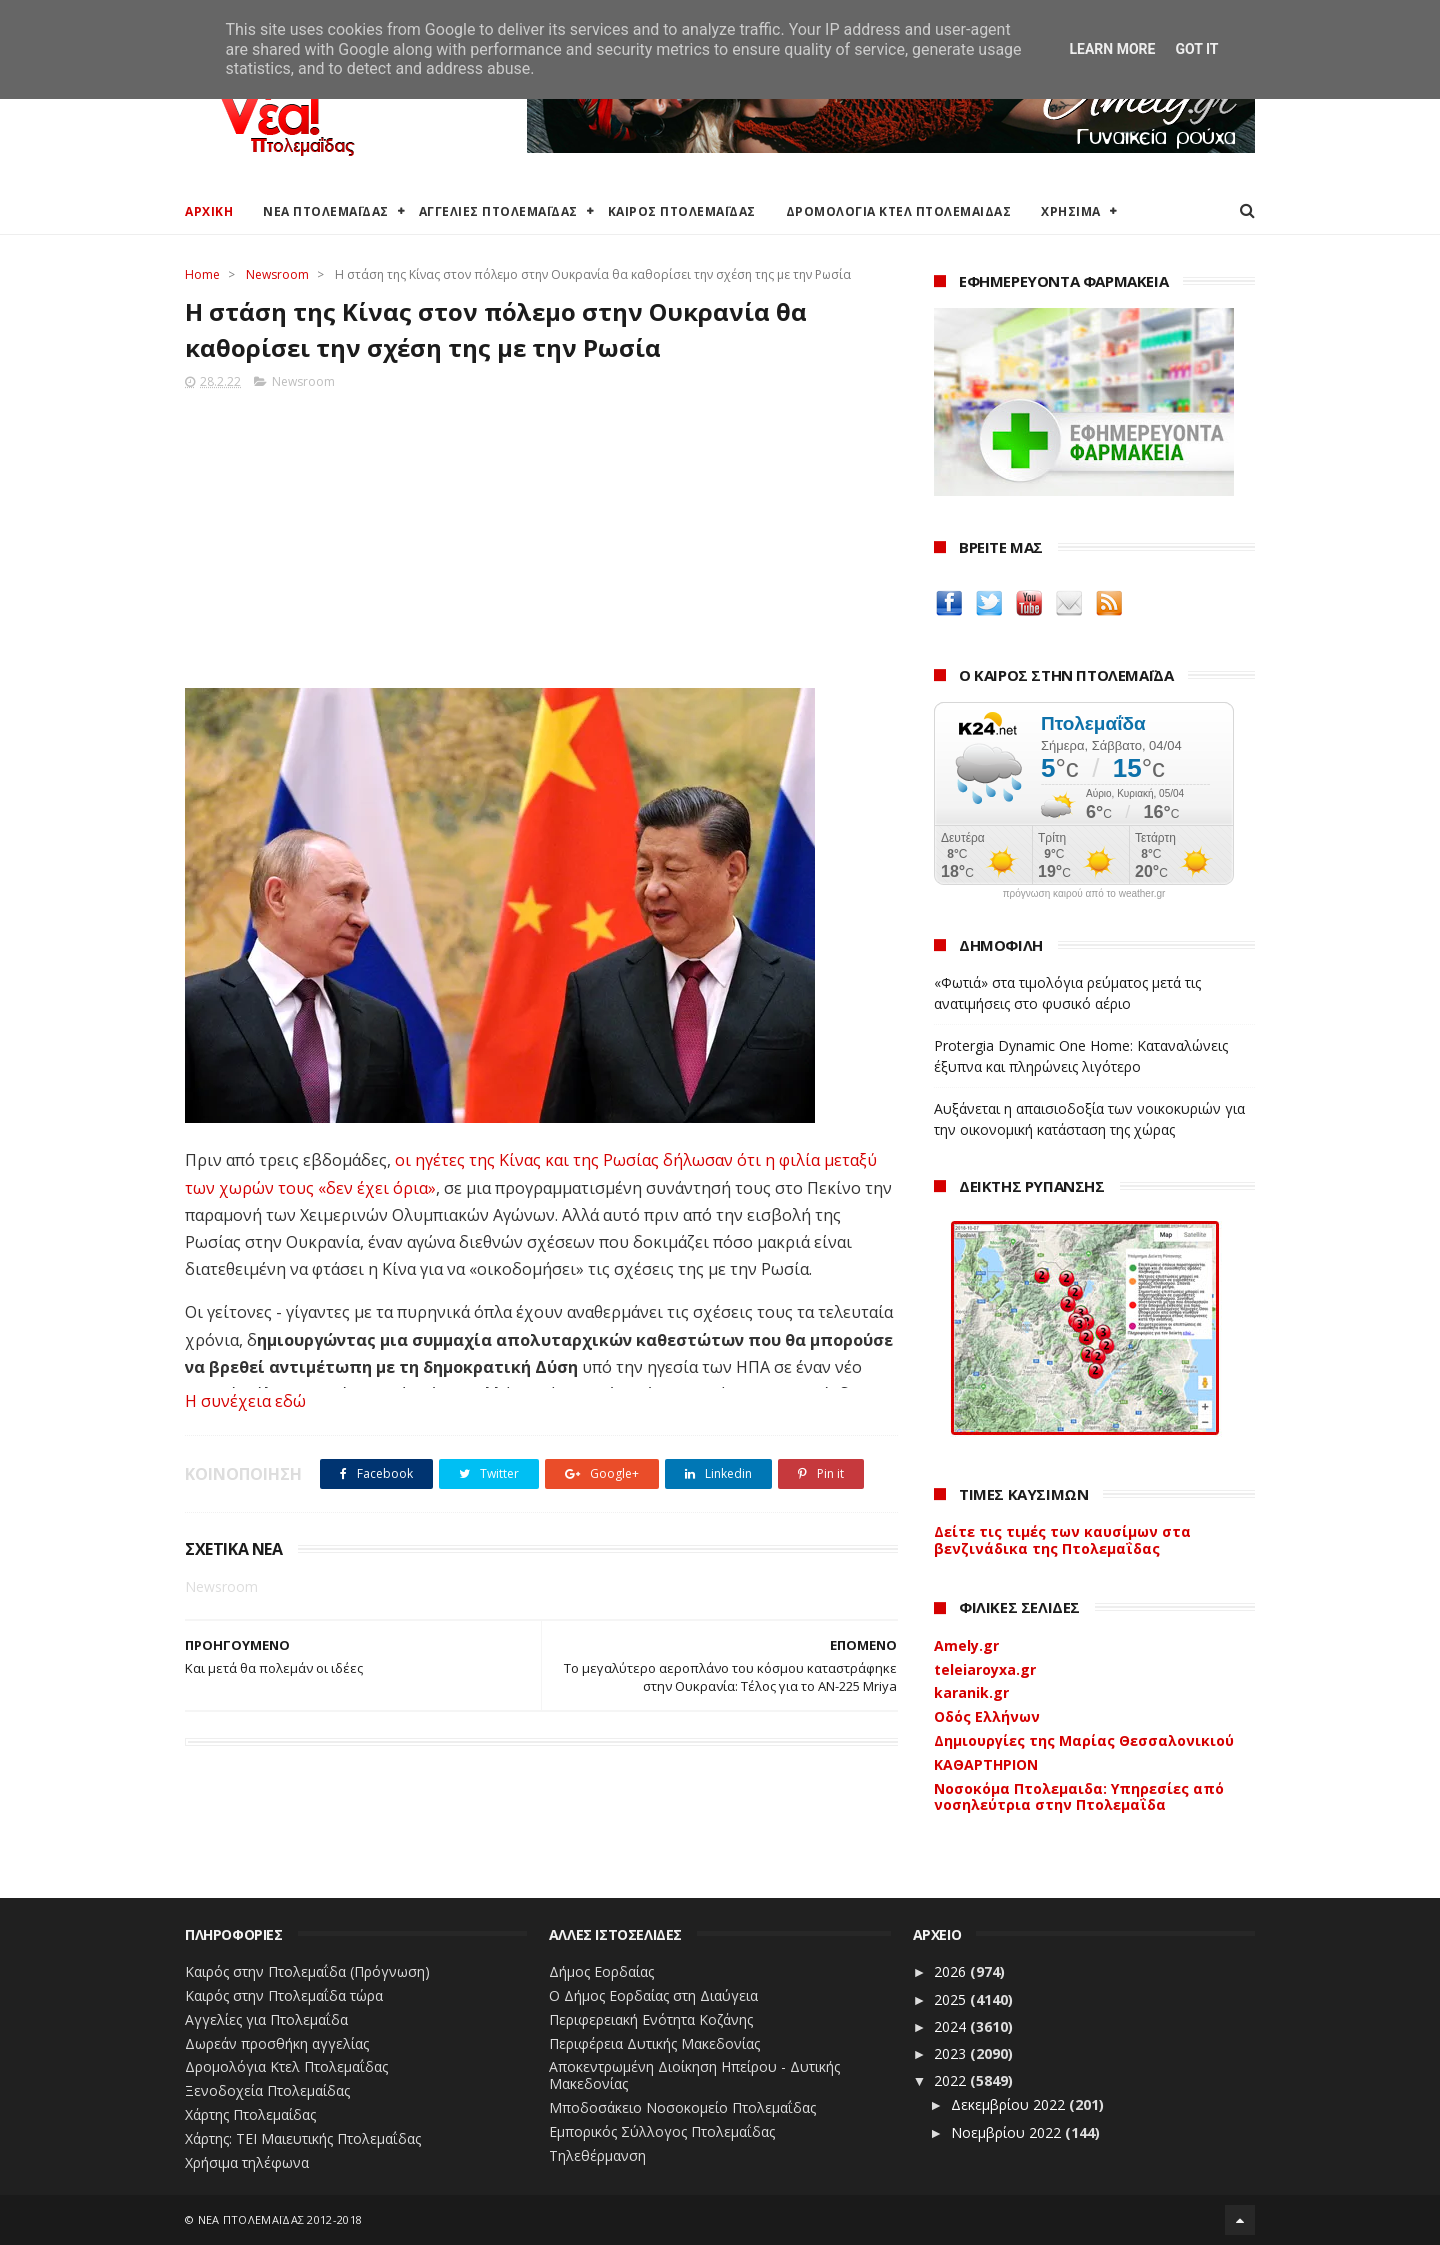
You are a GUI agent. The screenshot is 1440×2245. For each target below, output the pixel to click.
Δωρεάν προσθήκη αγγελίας (277, 2043)
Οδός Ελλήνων (987, 1716)
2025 (952, 1999)
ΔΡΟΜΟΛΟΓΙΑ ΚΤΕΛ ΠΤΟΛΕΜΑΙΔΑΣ (899, 211)
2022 (952, 2080)
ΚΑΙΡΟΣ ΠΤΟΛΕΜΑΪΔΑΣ (682, 211)
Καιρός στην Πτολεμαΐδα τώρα (284, 1995)
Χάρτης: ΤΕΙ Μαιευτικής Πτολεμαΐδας (303, 2138)
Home (202, 274)
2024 (952, 2026)
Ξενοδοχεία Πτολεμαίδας (267, 2090)
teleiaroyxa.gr (985, 1669)
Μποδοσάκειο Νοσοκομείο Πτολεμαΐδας (682, 2107)
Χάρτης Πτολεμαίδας (250, 2114)
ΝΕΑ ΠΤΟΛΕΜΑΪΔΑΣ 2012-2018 (280, 2219)
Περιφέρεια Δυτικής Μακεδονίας (654, 2043)
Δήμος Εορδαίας (601, 1971)
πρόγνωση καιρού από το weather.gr (1084, 894)
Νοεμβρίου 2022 (1008, 2132)
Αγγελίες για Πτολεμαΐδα (266, 2019)
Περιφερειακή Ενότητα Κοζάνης (651, 2019)
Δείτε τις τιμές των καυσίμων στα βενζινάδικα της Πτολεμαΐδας (1062, 1540)
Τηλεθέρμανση (597, 2155)
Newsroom (277, 274)
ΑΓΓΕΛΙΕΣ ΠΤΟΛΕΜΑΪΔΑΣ (498, 211)
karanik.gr (971, 1692)
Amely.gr (966, 1645)
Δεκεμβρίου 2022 (1010, 2104)
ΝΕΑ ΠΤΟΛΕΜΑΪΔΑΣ (326, 211)
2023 (952, 2053)
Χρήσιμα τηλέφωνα (247, 2162)
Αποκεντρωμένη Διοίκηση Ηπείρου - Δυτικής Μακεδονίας (694, 2075)
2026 (952, 1971)
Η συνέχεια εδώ (245, 1401)
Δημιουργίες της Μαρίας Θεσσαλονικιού (1084, 1740)
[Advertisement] (541, 533)
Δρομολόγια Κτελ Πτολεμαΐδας (286, 2066)
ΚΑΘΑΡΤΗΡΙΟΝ (986, 1764)
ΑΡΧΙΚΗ (209, 211)
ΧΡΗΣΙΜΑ (1071, 211)
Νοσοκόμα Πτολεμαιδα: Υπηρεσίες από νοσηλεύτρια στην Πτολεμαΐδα (1079, 1797)
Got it (1196, 49)
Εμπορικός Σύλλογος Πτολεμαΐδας (662, 2131)
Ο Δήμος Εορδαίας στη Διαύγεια (653, 1995)
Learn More (1112, 49)
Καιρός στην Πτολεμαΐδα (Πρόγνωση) (307, 1971)
